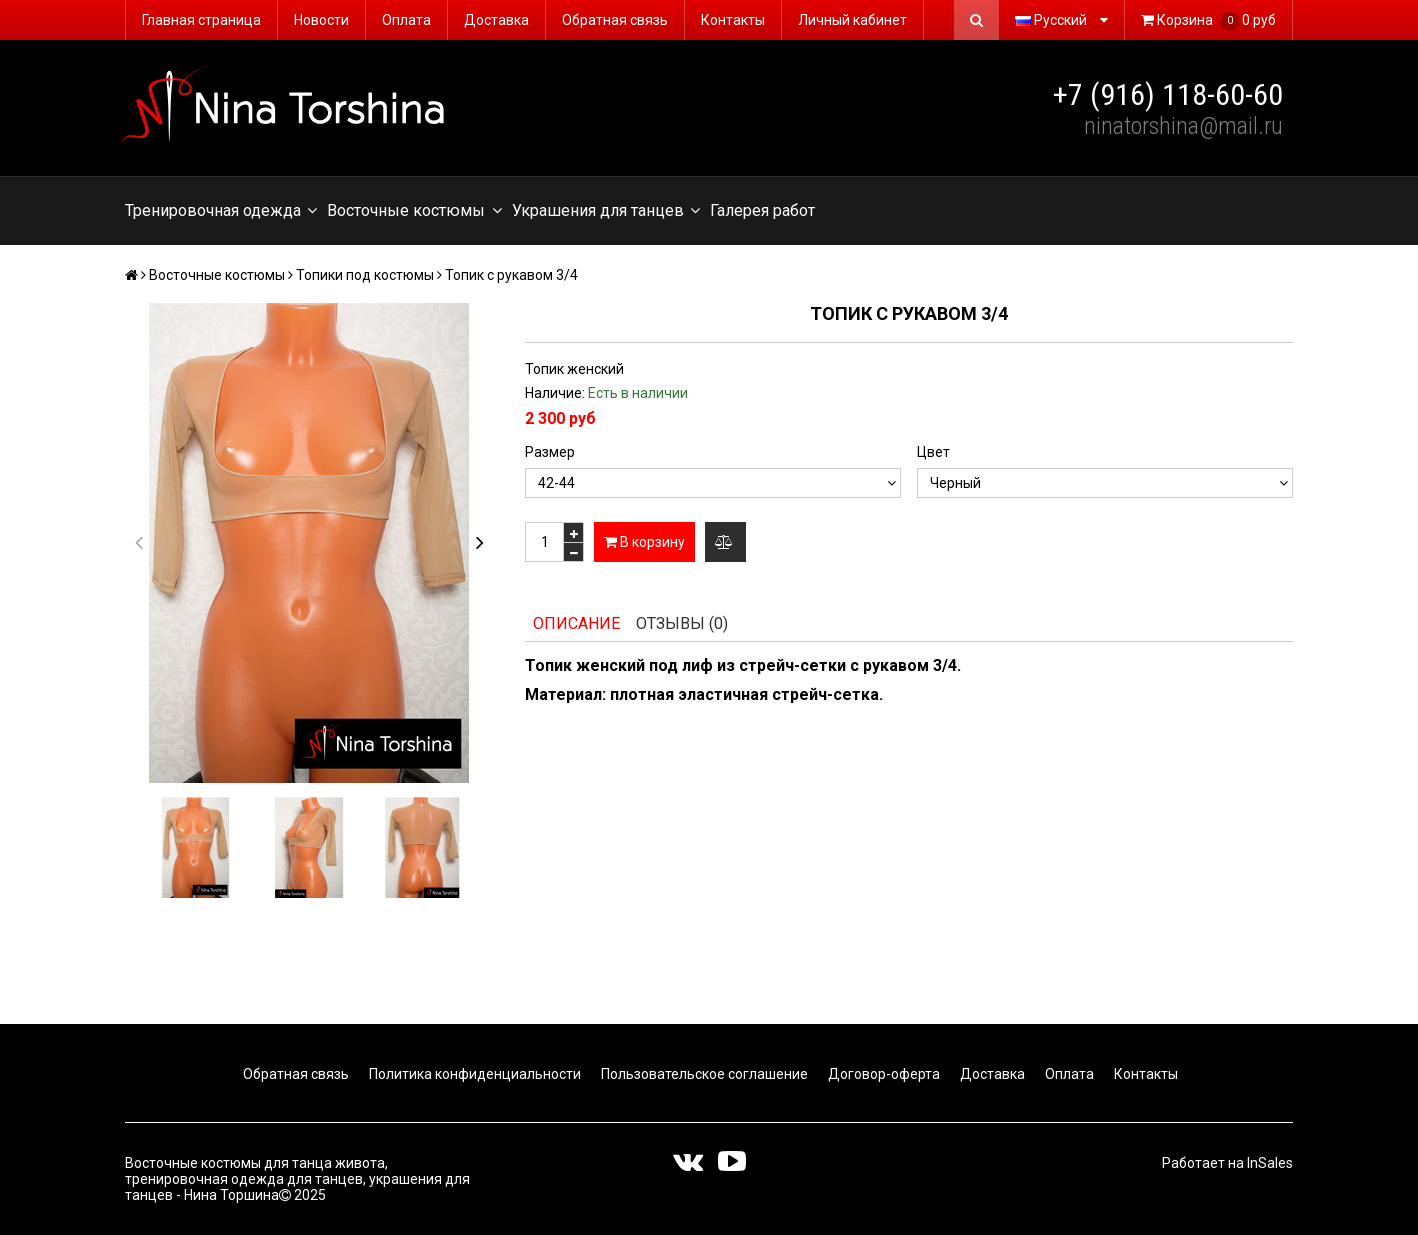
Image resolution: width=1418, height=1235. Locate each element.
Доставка (496, 20)
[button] (479, 543)
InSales (1270, 1163)
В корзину (644, 542)
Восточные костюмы (414, 211)
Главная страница (201, 20)
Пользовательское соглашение (703, 1074)
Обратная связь (615, 20)
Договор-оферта (882, 1074)
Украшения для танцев (606, 211)
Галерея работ (762, 210)
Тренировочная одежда (221, 211)
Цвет (933, 452)
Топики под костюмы (365, 275)
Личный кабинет (852, 20)
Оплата (406, 20)
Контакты (733, 20)
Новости (321, 20)
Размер (550, 452)
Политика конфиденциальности (473, 1074)
